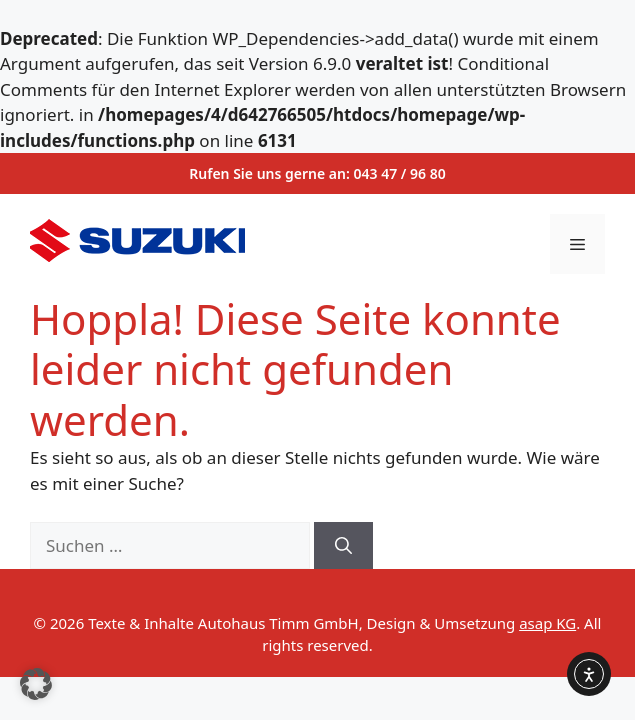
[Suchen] (343, 546)
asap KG (547, 623)
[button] (36, 684)
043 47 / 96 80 (400, 173)
